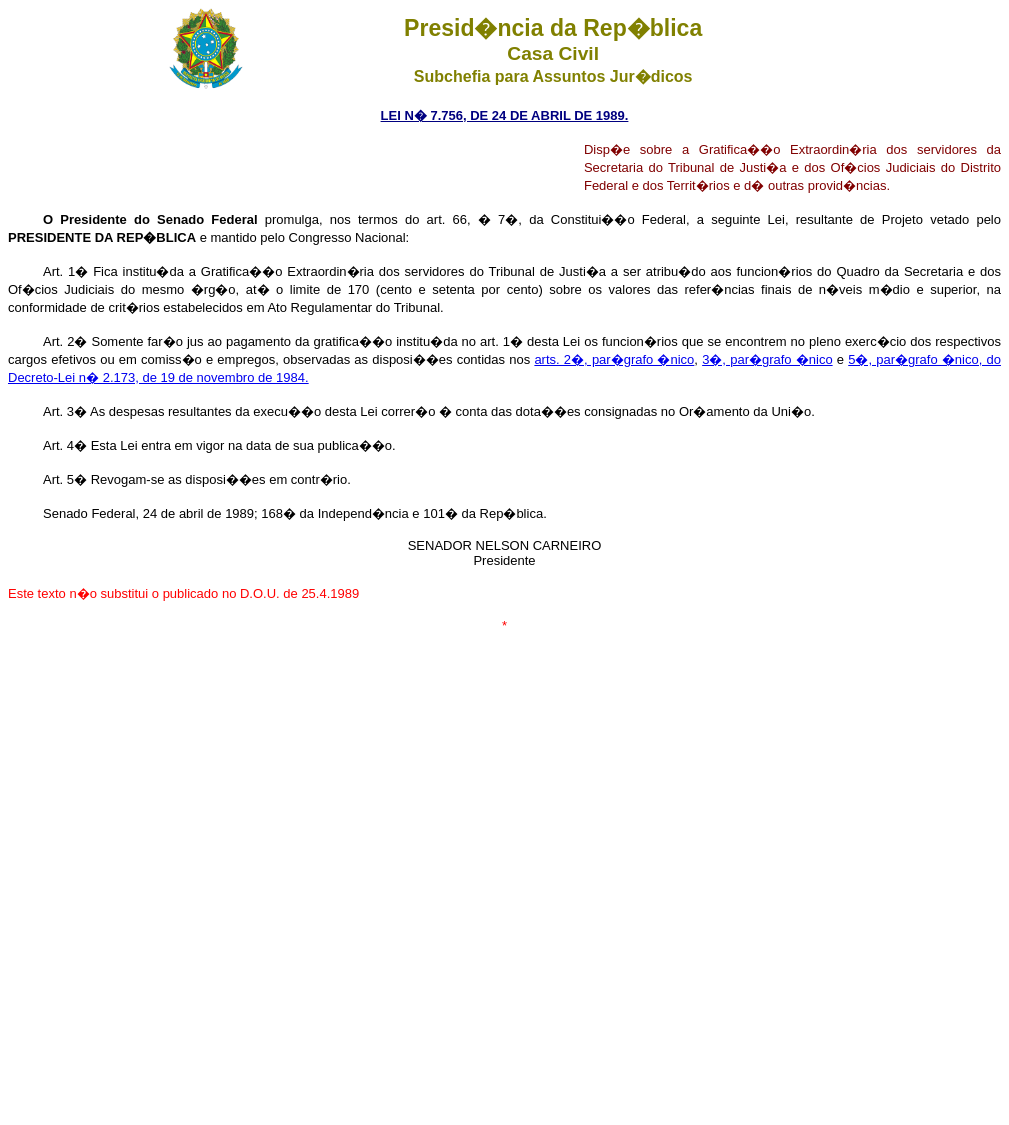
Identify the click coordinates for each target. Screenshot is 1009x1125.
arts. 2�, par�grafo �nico (614, 359)
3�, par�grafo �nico (767, 359)
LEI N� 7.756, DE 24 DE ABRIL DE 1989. (505, 115)
